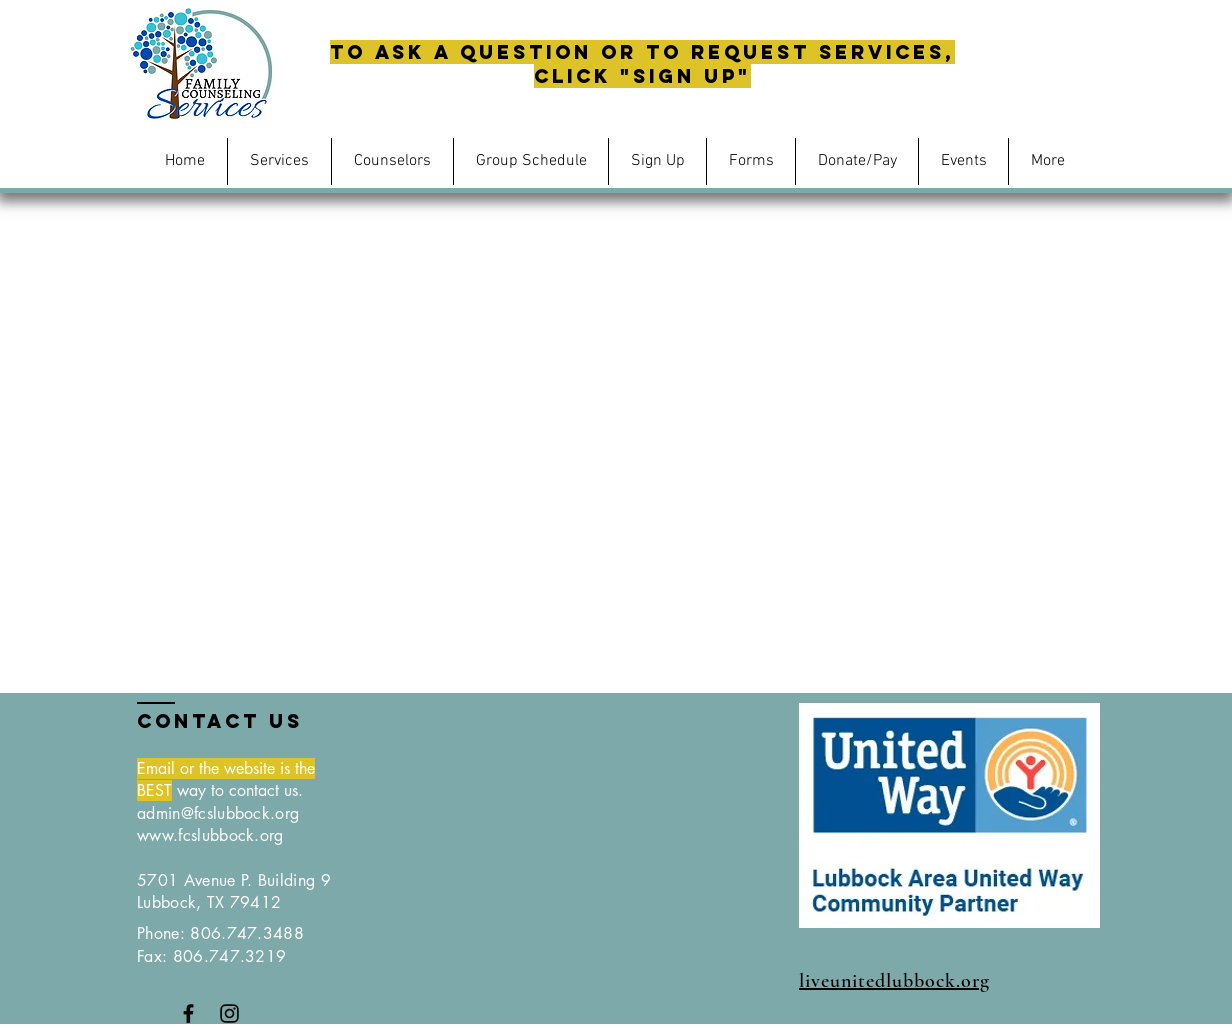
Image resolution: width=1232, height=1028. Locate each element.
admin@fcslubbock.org (218, 813)
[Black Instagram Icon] (229, 1013)
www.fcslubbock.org (210, 835)
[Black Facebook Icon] (188, 1013)
